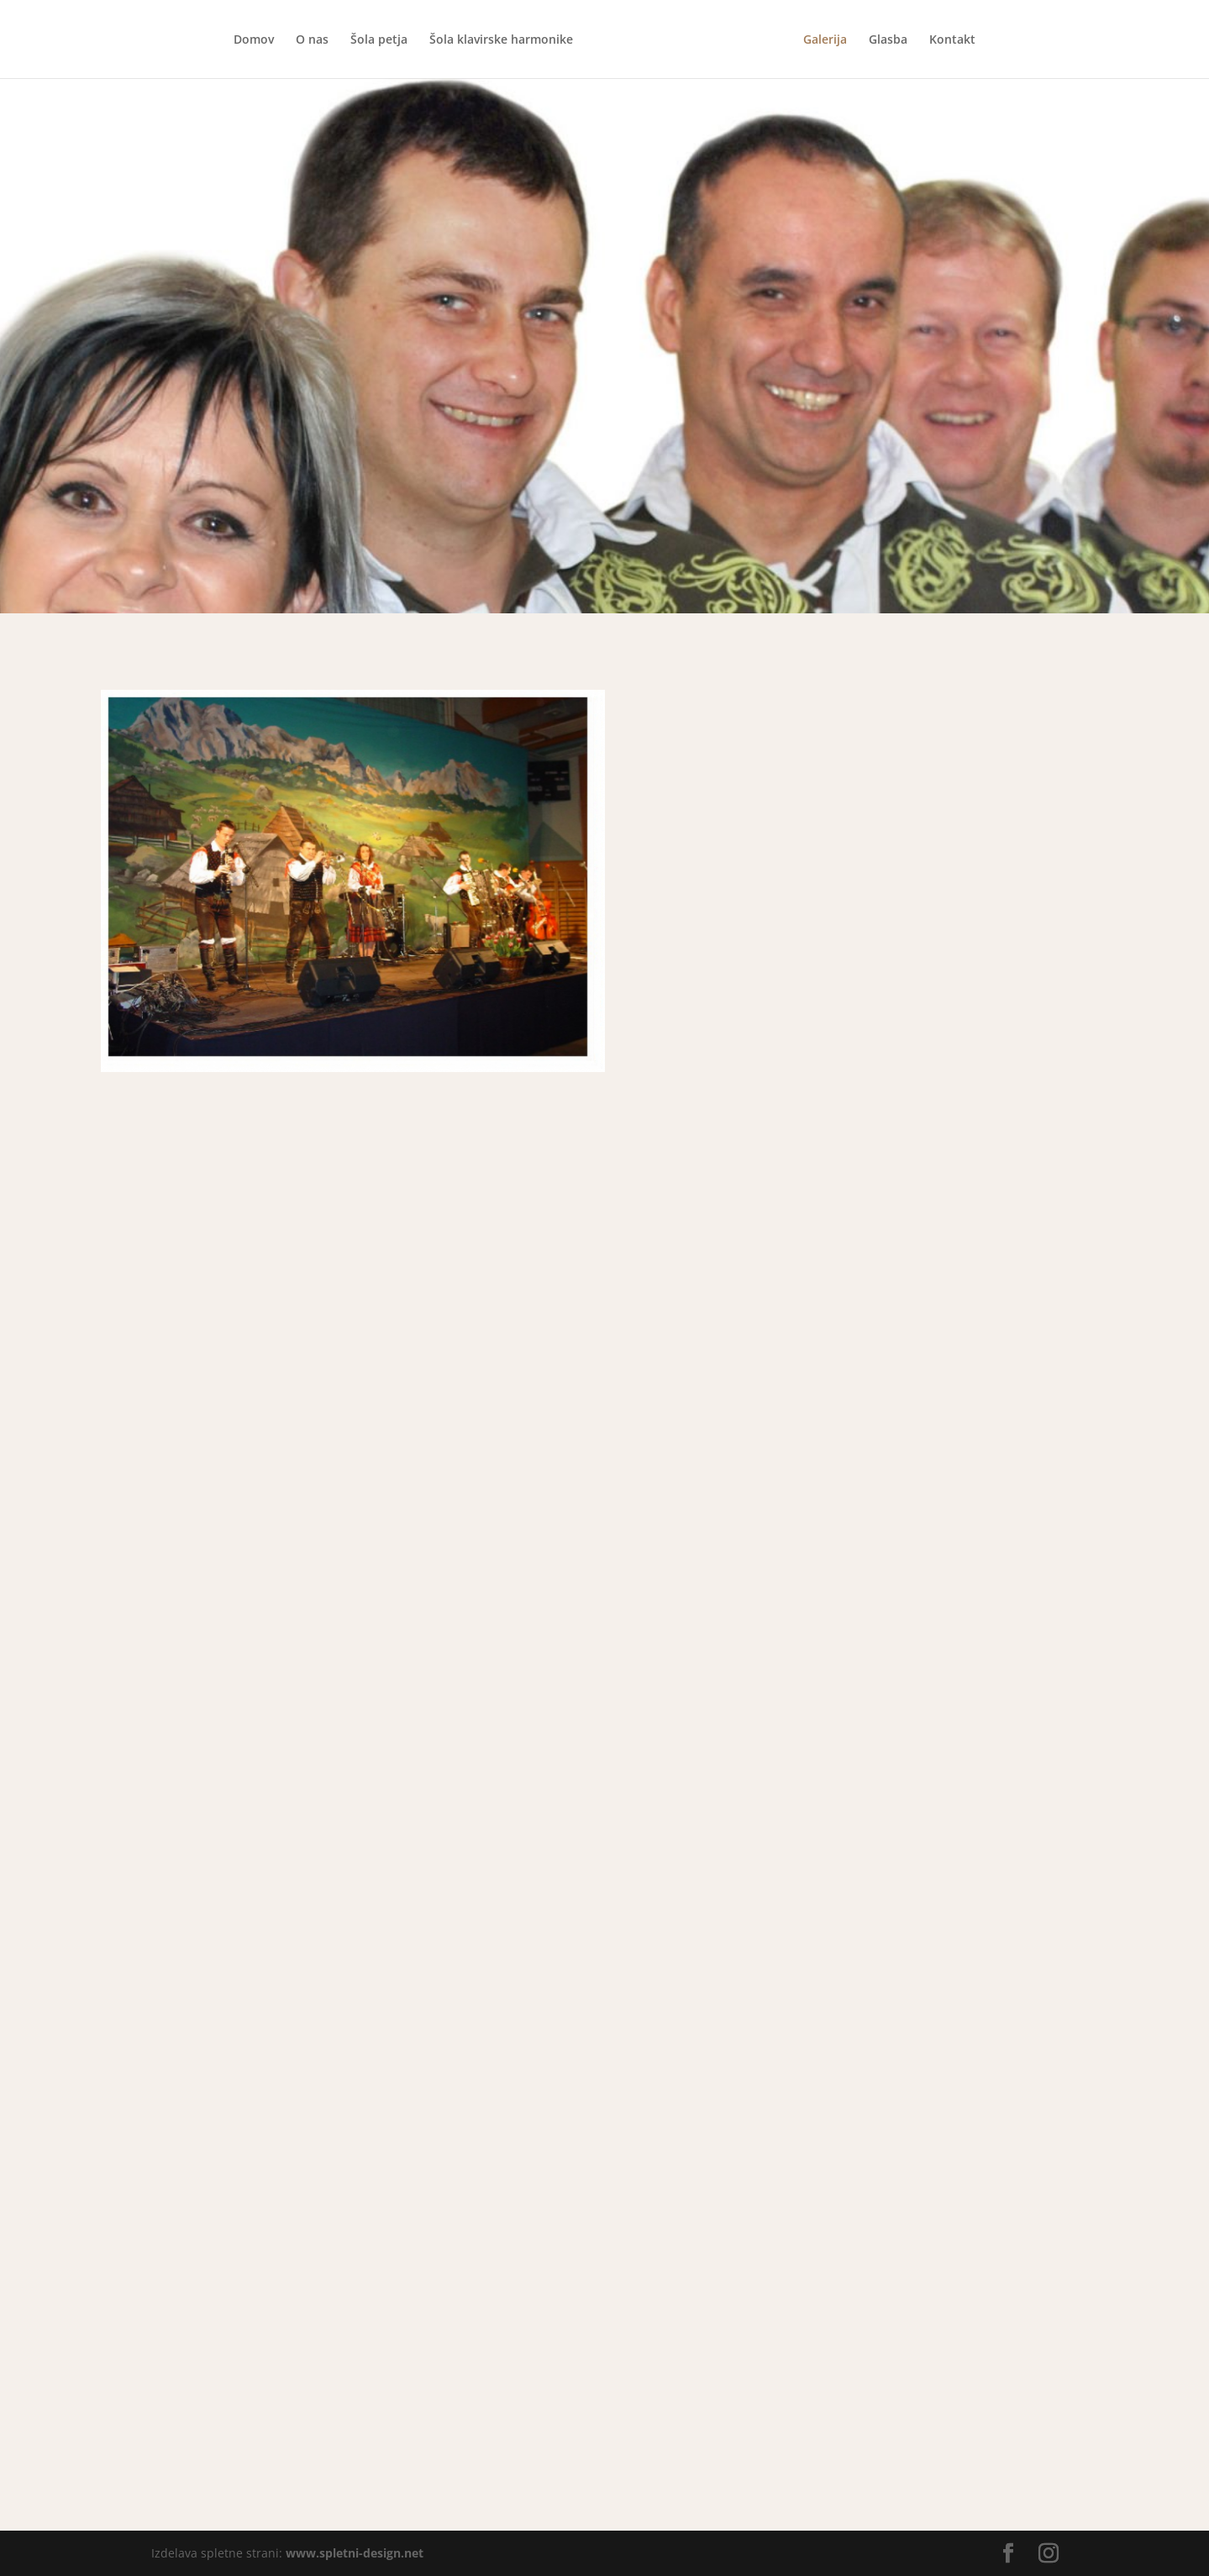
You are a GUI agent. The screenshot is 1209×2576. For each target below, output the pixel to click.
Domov (254, 40)
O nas (312, 40)
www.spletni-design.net (354, 2553)
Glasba (888, 40)
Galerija (825, 40)
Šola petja (378, 40)
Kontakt (952, 40)
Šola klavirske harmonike (501, 40)
